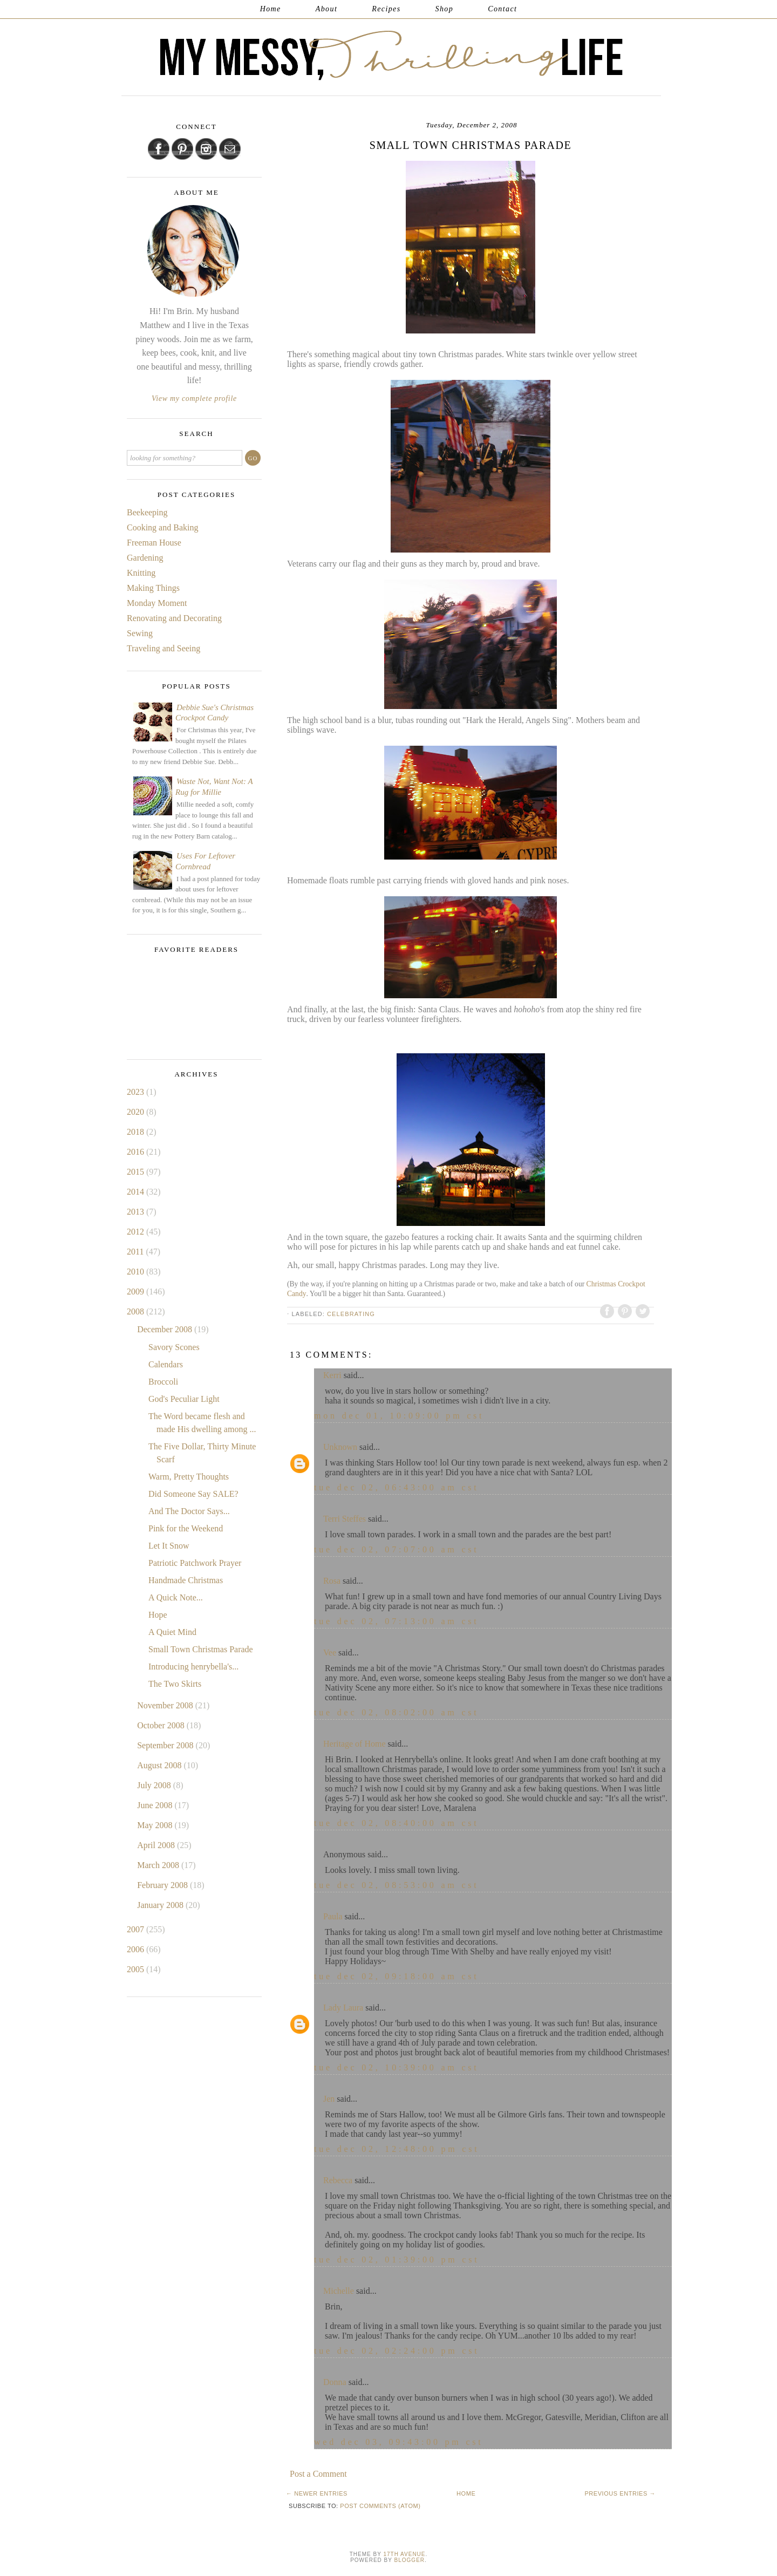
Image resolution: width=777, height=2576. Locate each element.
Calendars (165, 1364)
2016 (136, 1151)
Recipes (386, 9)
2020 (136, 1111)
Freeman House (154, 542)
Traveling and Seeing (163, 648)
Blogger (409, 2560)
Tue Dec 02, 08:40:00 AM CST (396, 1823)
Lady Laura (343, 2007)
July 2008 (155, 1785)
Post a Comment (318, 2473)
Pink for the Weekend (185, 1528)
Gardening (145, 557)
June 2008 (155, 1805)
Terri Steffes (344, 1518)
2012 (136, 1231)
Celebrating (351, 1314)
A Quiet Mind (172, 1632)
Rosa (331, 1580)
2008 (136, 1311)
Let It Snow (168, 1545)
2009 (136, 1291)
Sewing (140, 633)
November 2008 (166, 1705)
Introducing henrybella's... (193, 1666)
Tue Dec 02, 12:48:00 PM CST (396, 2149)
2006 (136, 1949)
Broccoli (163, 1381)
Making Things (153, 587)
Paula (333, 1916)
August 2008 (160, 1765)
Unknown (340, 1446)
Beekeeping (147, 512)
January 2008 (161, 1905)
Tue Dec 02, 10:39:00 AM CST (396, 2067)
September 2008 (166, 1745)
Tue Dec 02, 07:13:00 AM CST (396, 1621)
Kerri (332, 1375)
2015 (136, 1171)
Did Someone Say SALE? (193, 1493)
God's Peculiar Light (184, 1398)
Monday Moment (157, 603)
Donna (334, 2382)
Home (270, 9)
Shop (444, 9)
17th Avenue (404, 2554)
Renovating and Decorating (174, 618)
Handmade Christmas (185, 1580)
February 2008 (163, 1885)
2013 (136, 1211)
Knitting (141, 572)
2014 (136, 1191)
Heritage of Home (354, 1743)
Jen (329, 2098)
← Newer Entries (316, 2493)
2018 (136, 1131)
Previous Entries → (620, 2493)
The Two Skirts (174, 1683)
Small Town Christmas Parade (200, 1649)
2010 (136, 1271)
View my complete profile (194, 398)
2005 (136, 1969)
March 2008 (159, 1865)
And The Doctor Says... (189, 1511)
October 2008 (162, 1725)
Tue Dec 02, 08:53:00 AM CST (396, 1885)
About (326, 9)
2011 (136, 1251)
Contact (502, 9)
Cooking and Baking (162, 527)
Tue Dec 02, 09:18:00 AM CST (396, 1976)
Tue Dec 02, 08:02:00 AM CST (396, 1712)
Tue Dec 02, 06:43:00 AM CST (396, 1487)
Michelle (338, 2290)
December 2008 (165, 1329)
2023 (136, 1091)
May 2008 (155, 1825)
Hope (157, 1614)
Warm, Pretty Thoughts (188, 1476)
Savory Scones (174, 1347)
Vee (329, 1652)
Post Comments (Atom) (380, 2506)
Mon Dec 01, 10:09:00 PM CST (399, 1415)
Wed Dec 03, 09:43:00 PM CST (398, 2441)
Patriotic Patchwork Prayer (194, 1563)
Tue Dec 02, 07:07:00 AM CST (396, 1549)
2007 (136, 1929)
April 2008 (157, 1845)
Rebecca (337, 2180)
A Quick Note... (175, 1597)
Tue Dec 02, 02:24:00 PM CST (396, 2350)
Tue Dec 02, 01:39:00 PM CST (396, 2259)
